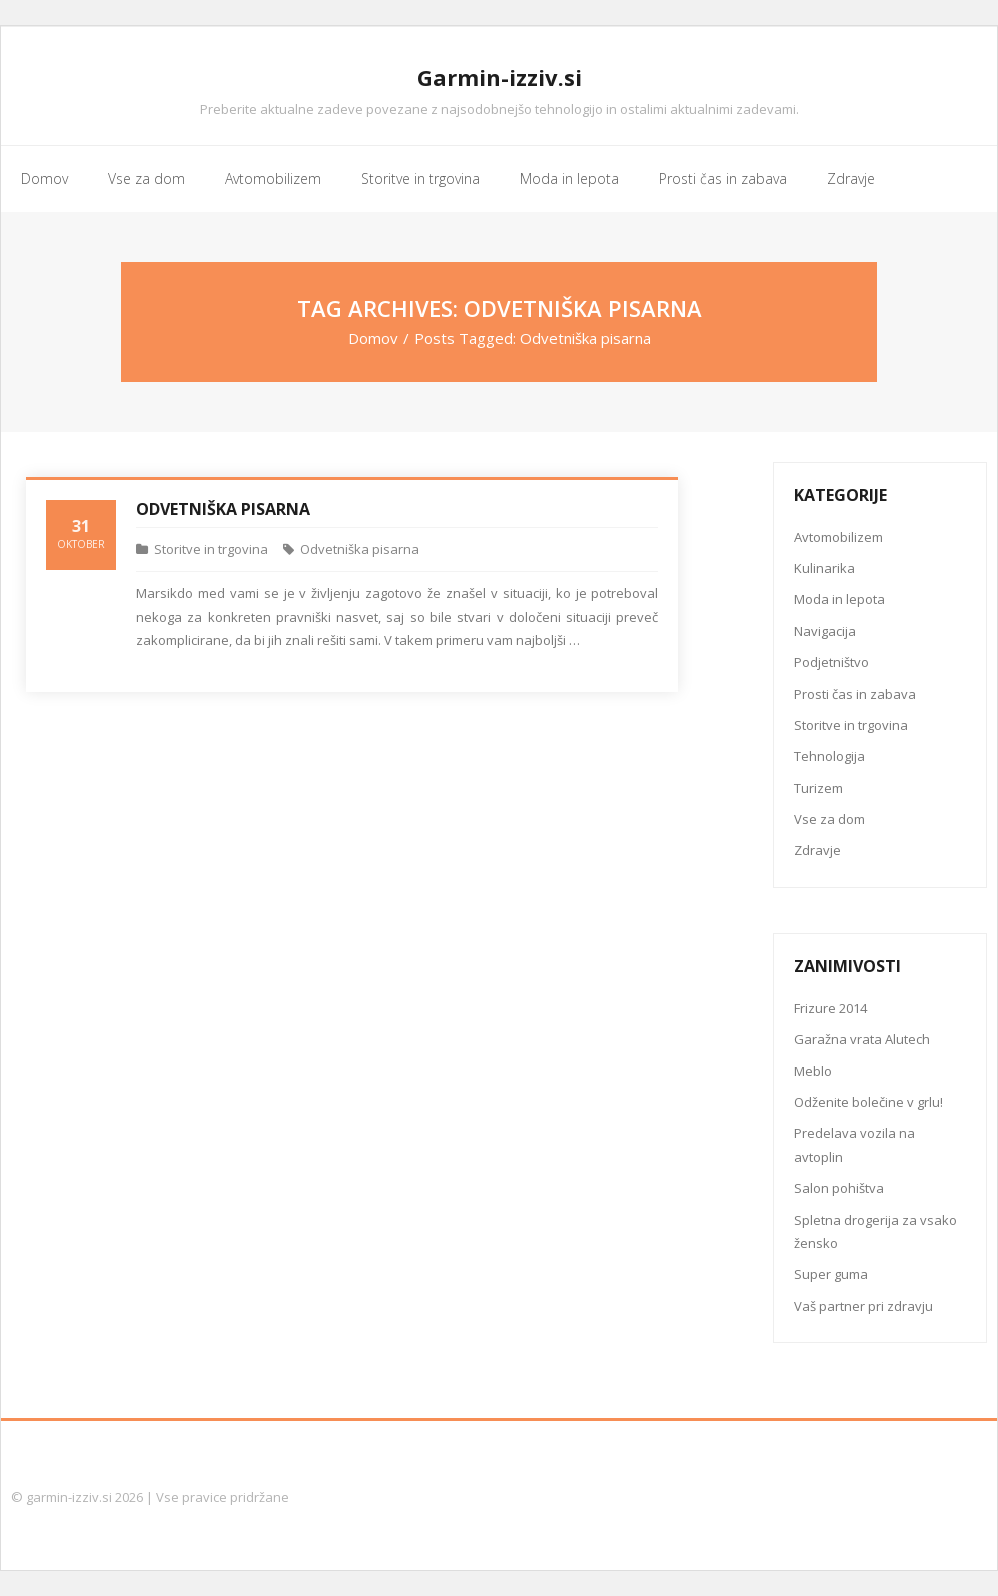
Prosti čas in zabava (855, 694)
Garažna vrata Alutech (862, 1039)
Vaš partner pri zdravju (863, 1306)
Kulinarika (824, 568)
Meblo (813, 1071)
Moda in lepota (839, 599)
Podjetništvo (831, 662)
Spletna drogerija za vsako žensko (875, 1231)
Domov (373, 338)
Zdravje (817, 850)
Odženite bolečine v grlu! (868, 1102)
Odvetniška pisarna (223, 509)
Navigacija (825, 631)
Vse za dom (829, 819)
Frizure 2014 (830, 1008)
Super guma (831, 1274)
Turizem (818, 788)
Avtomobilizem (838, 537)
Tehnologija (829, 756)
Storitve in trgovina (211, 549)
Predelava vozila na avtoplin (854, 1144)
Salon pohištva (839, 1188)
